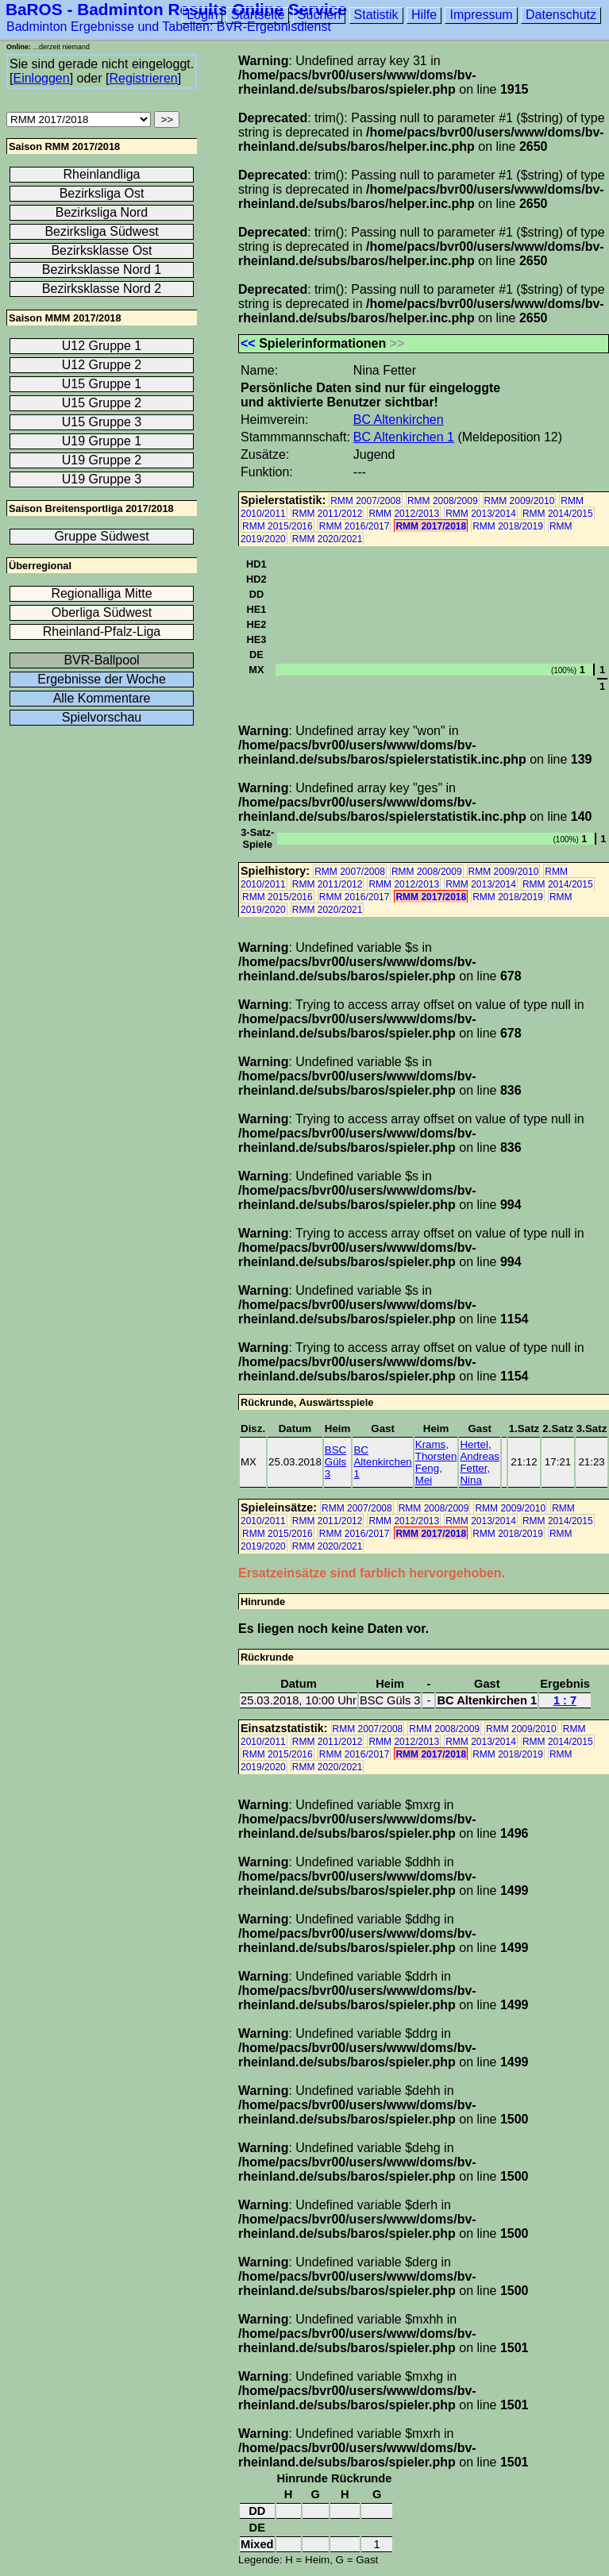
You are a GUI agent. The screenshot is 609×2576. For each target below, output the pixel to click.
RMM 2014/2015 (557, 513)
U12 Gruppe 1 (102, 345)
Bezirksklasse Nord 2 (101, 288)
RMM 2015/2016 (277, 526)
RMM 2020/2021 (327, 539)
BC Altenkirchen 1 (403, 437)
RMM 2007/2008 (365, 500)
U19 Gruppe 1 (102, 441)
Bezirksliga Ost (102, 193)
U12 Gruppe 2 (102, 365)
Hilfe (424, 14)
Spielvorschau (102, 717)
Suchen (319, 14)
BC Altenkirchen (398, 419)
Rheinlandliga (102, 174)
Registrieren (143, 78)
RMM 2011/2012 (327, 513)
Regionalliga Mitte (101, 593)
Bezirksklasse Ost (101, 250)
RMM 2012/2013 (403, 513)
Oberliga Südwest (102, 612)
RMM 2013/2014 (480, 513)
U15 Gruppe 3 (102, 422)
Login (202, 14)
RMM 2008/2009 (442, 500)
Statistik (376, 14)
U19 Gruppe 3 (102, 479)
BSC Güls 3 (335, 1462)
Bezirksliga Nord (102, 212)
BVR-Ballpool (101, 660)
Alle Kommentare (102, 698)
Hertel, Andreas (479, 1450)
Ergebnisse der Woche (101, 679)
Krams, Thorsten (436, 1450)
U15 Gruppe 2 (102, 403)
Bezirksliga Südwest (101, 231)
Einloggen (41, 78)
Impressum (480, 14)
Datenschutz (561, 14)
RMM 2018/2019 (507, 526)
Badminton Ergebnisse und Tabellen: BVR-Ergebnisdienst (168, 26)
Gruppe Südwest (101, 536)
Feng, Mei (428, 1474)
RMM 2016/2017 (354, 526)
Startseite (258, 14)
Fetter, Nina (475, 1474)
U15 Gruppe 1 (102, 384)
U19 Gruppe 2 (102, 460)
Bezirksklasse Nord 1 (101, 269)
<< (248, 343)
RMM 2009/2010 (519, 500)
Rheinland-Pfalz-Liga (102, 631)
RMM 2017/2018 (430, 526)
